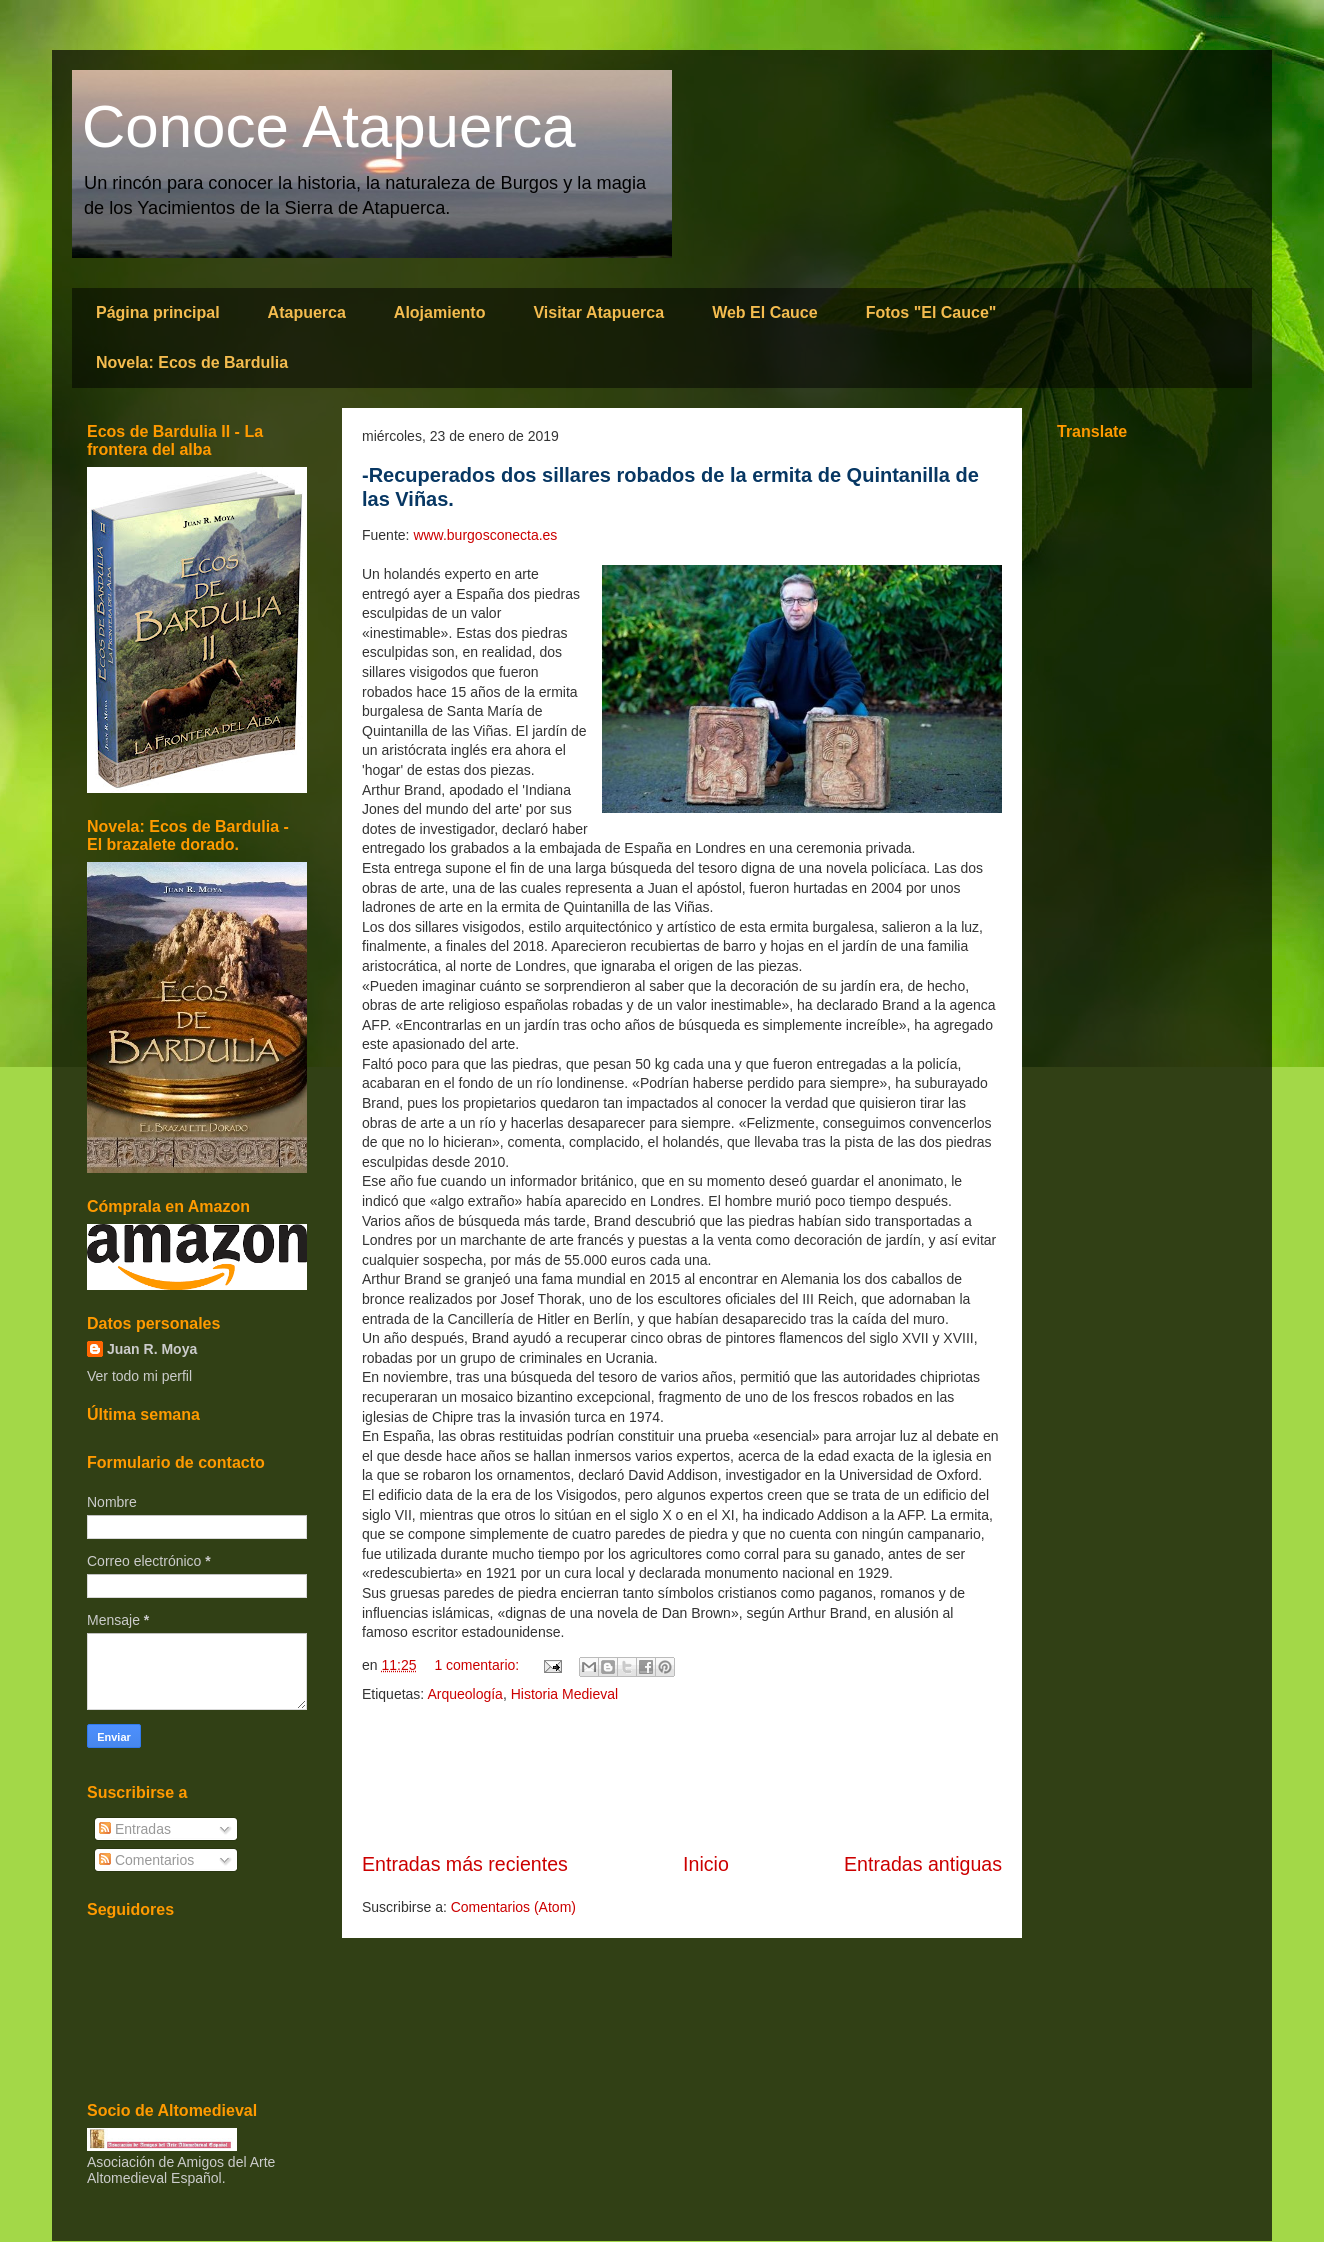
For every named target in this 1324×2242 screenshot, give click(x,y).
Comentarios (146, 1860)
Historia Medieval (564, 1694)
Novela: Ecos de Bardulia (192, 362)
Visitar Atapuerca (598, 312)
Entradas (135, 1829)
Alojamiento (440, 312)
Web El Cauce (765, 312)
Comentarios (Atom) (513, 1907)
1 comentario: (478, 1665)
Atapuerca (307, 312)
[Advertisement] (682, 1778)
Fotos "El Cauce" (931, 312)
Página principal (158, 312)
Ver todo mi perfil (139, 1376)
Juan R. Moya (152, 1349)
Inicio (706, 1864)
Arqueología (465, 1694)
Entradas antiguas (923, 1864)
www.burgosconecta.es (485, 535)
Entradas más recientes (465, 1864)
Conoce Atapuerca (329, 126)
